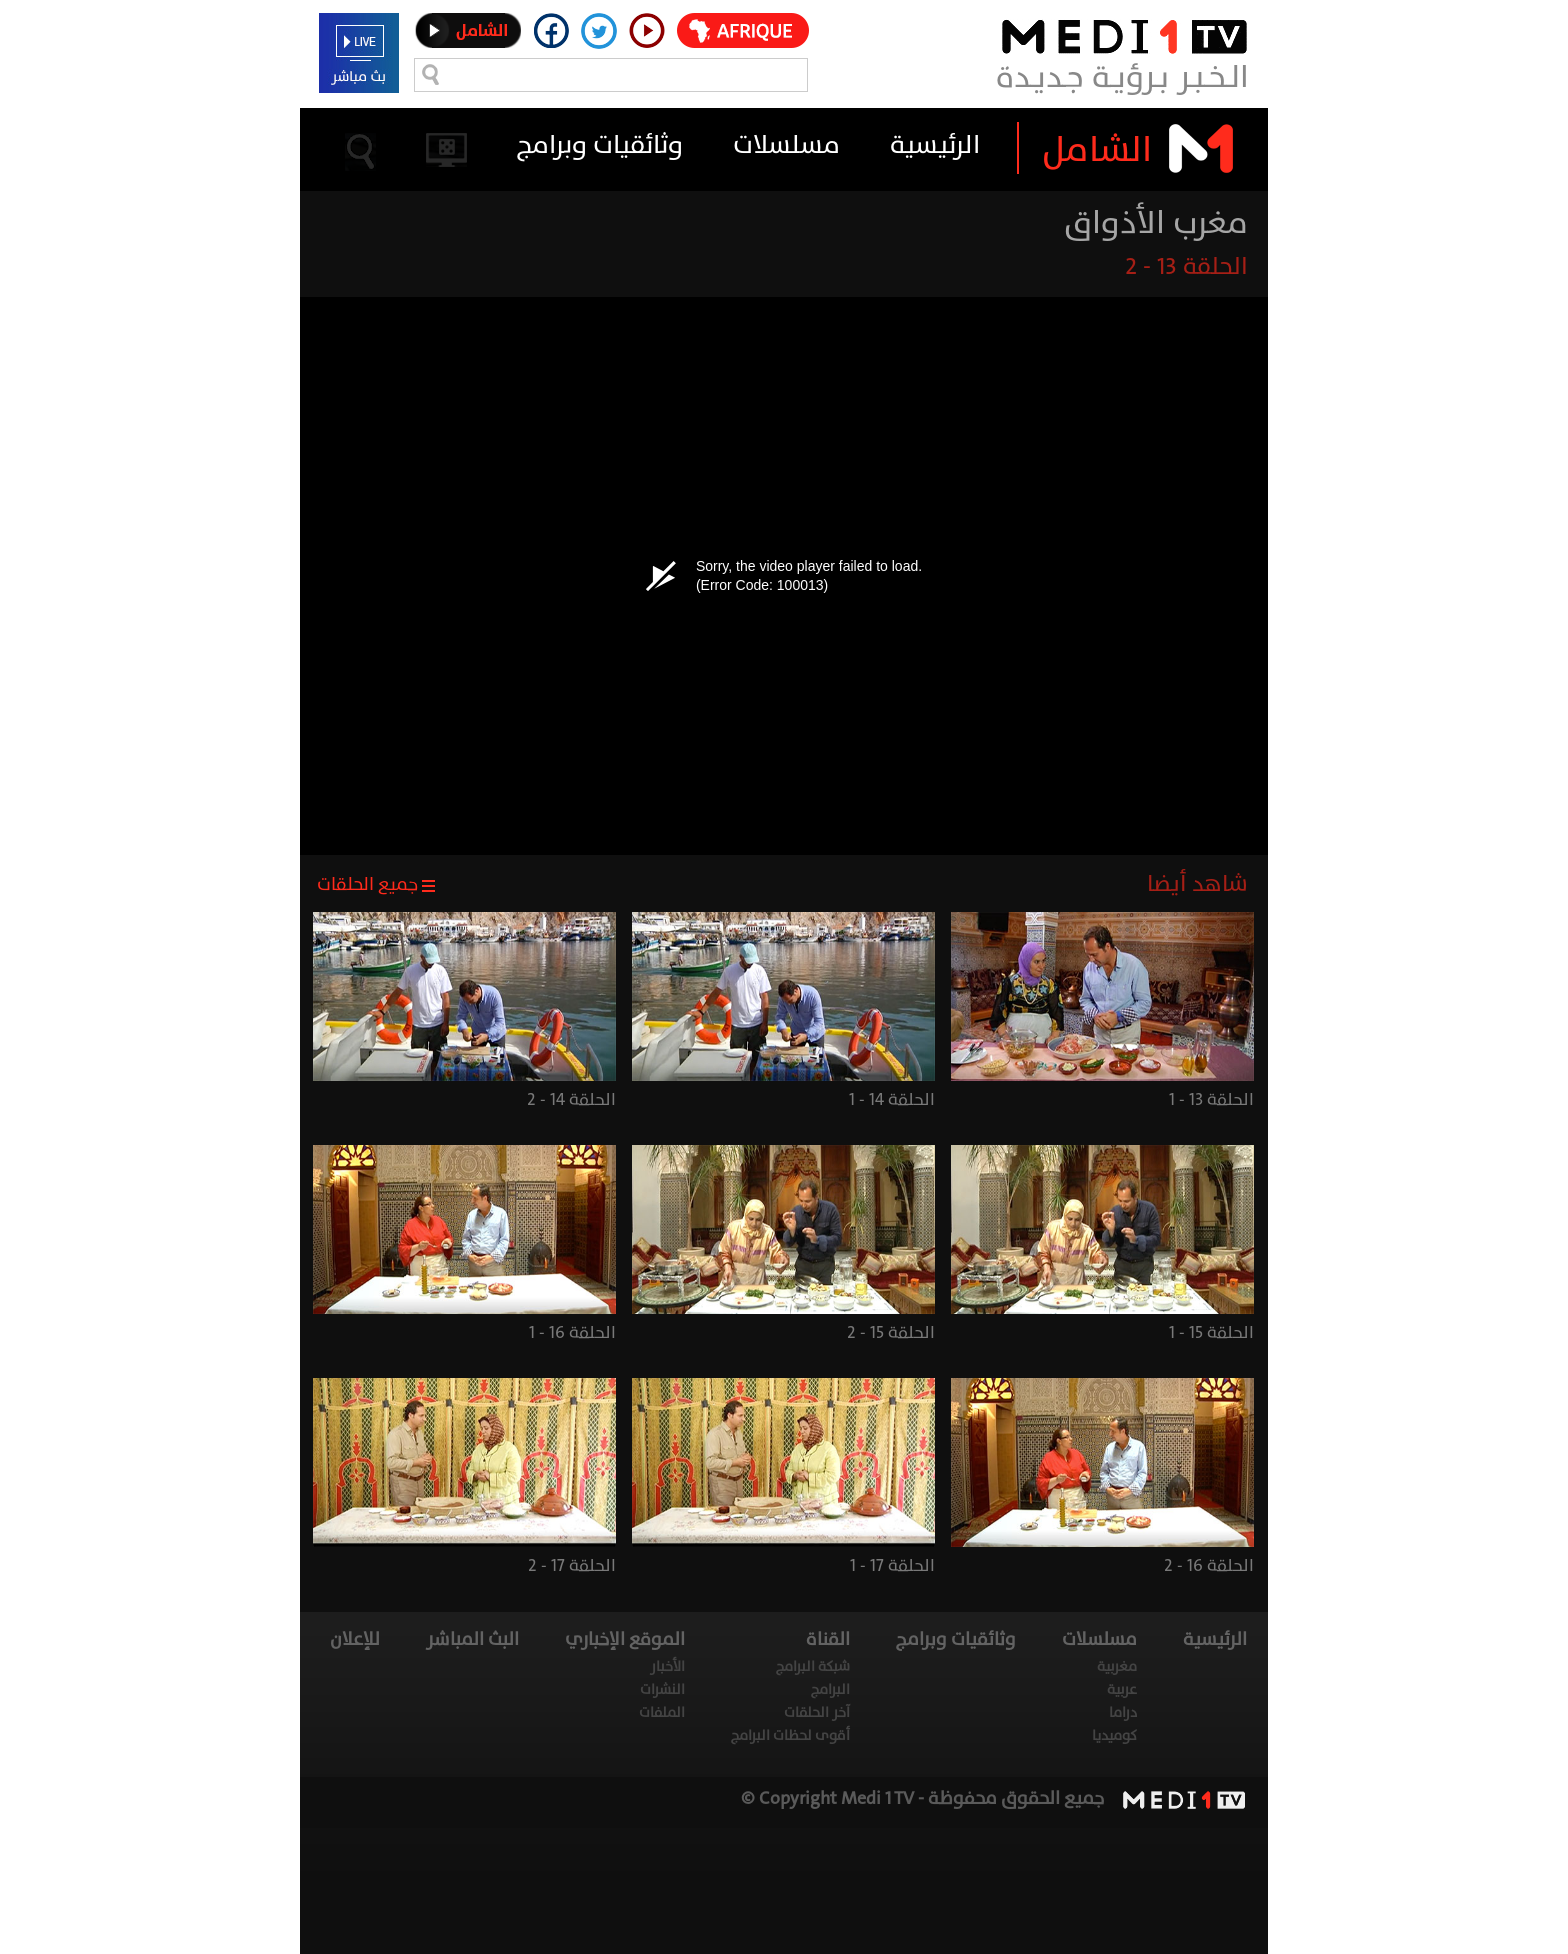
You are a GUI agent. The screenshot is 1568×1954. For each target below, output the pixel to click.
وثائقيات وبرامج (600, 145)
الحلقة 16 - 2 (1209, 1565)
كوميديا (1114, 1735)
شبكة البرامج (813, 1666)
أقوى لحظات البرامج (790, 1735)
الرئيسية (935, 145)
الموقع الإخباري (625, 1639)
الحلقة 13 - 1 (1211, 1099)
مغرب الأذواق (1156, 223)
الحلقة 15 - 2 (891, 1332)
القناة (828, 1639)
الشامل (1097, 149)
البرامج (830, 1689)
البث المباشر (472, 1639)
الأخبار (667, 1666)
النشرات (662, 1689)
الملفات (662, 1712)
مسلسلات (786, 145)
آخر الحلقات (817, 1712)
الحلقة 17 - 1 (892, 1565)
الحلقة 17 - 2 (572, 1565)
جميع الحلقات (367, 884)
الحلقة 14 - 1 (892, 1099)
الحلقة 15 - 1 (1211, 1332)
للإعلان (355, 1639)
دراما (1123, 1712)
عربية (1122, 1689)
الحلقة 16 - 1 (572, 1332)
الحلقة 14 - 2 (571, 1099)
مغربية (1117, 1666)
